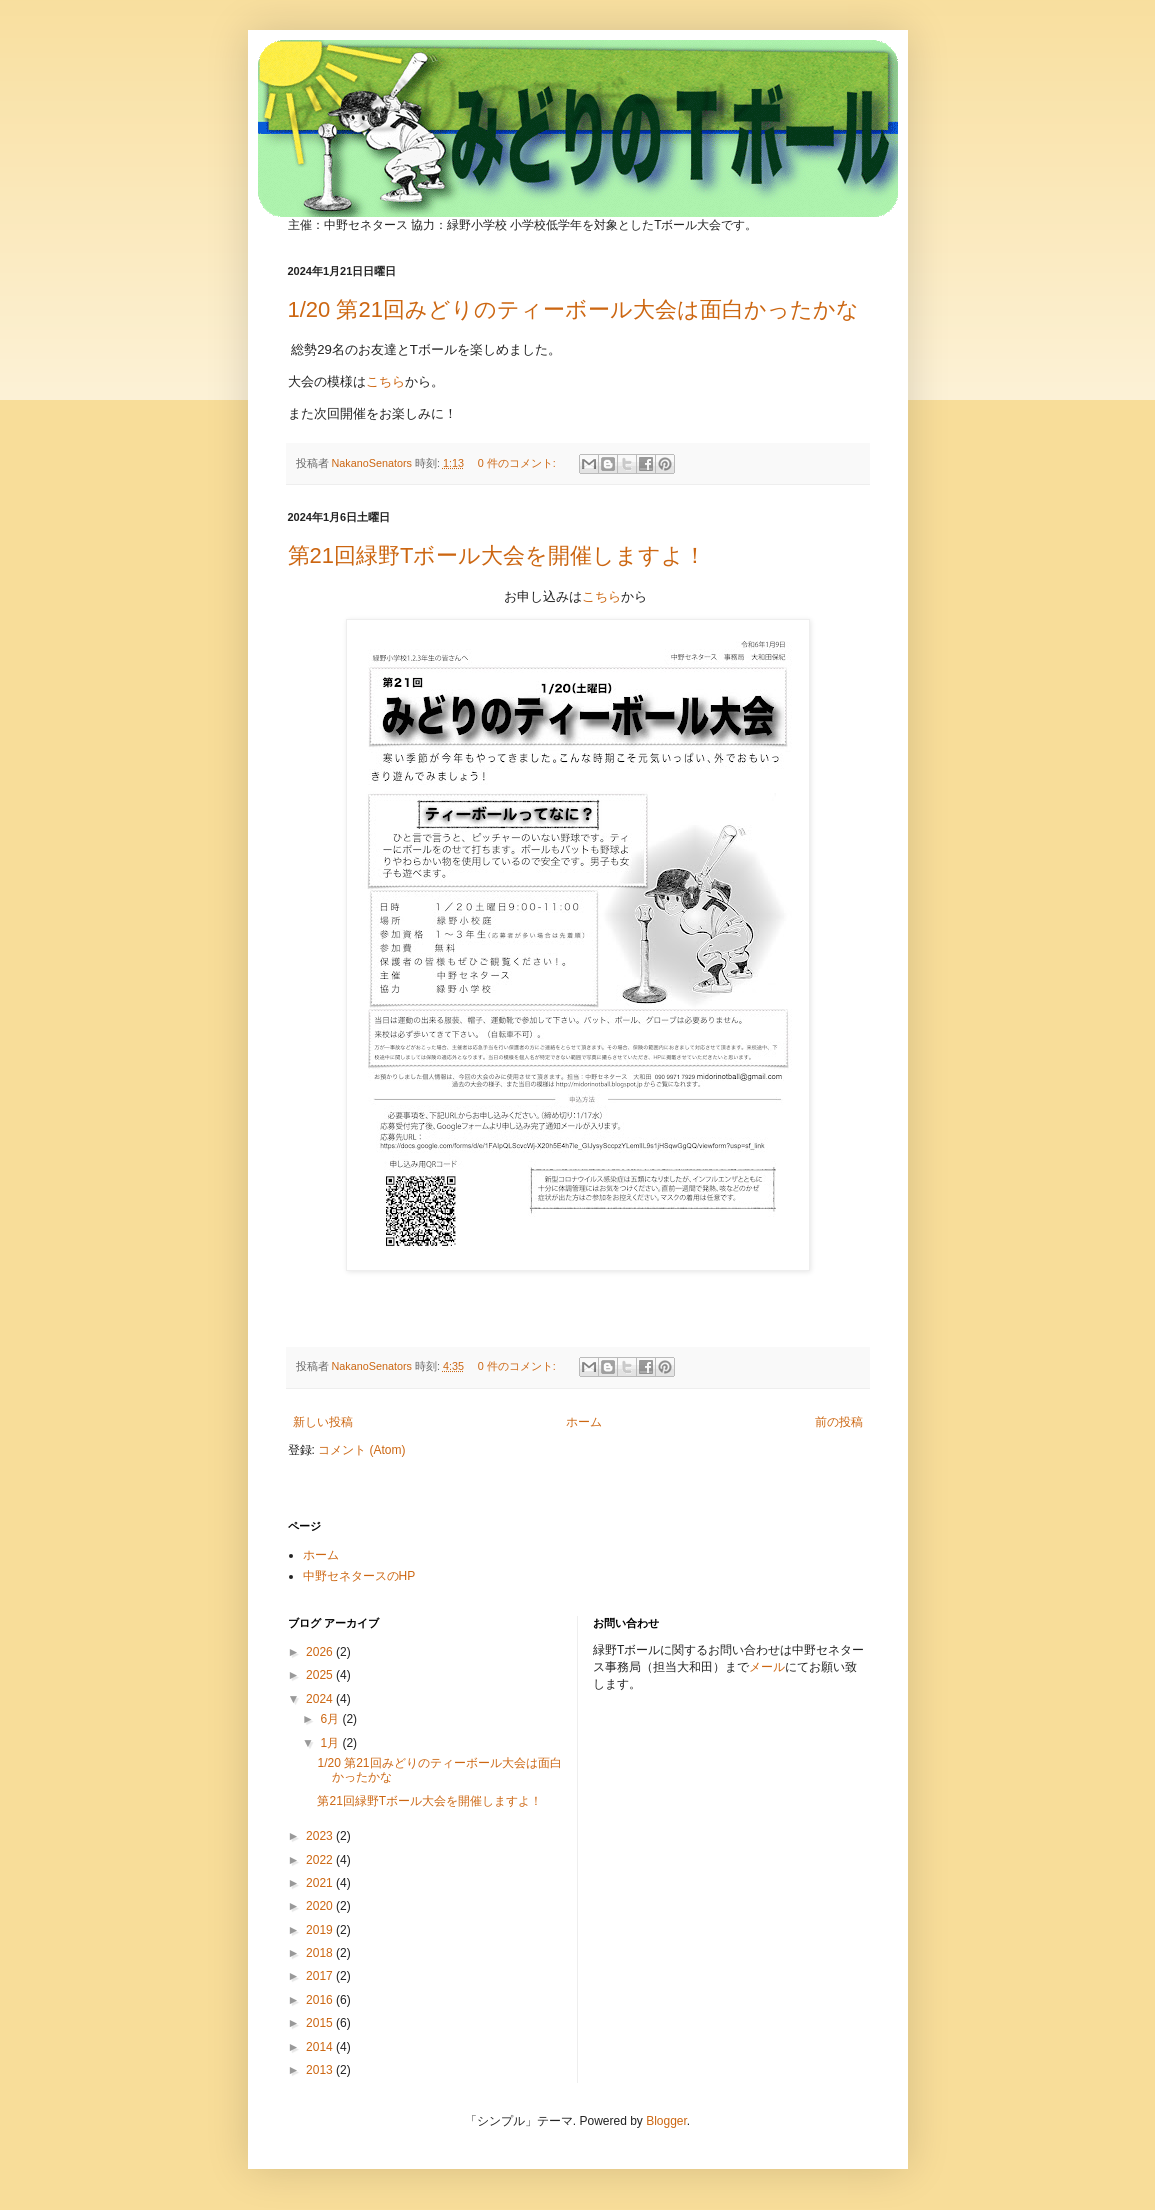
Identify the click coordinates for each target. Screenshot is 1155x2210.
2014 (321, 2047)
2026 (321, 1652)
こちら (385, 381)
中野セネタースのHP (359, 1576)
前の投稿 (839, 1422)
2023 (321, 1836)
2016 (321, 2000)
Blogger (666, 2121)
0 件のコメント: (518, 463)
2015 (321, 2023)
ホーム (584, 1422)
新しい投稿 (323, 1422)
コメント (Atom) (361, 1450)
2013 (321, 2070)
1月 (331, 1743)
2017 (321, 1976)
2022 (321, 1860)
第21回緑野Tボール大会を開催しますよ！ (497, 555)
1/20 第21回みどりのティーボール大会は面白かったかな (573, 309)
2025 (321, 1675)
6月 (331, 1719)
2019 (321, 1930)
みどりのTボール (519, 101)
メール (767, 1667)
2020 (321, 1906)
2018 (321, 1953)
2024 (321, 1699)
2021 (321, 1883)
